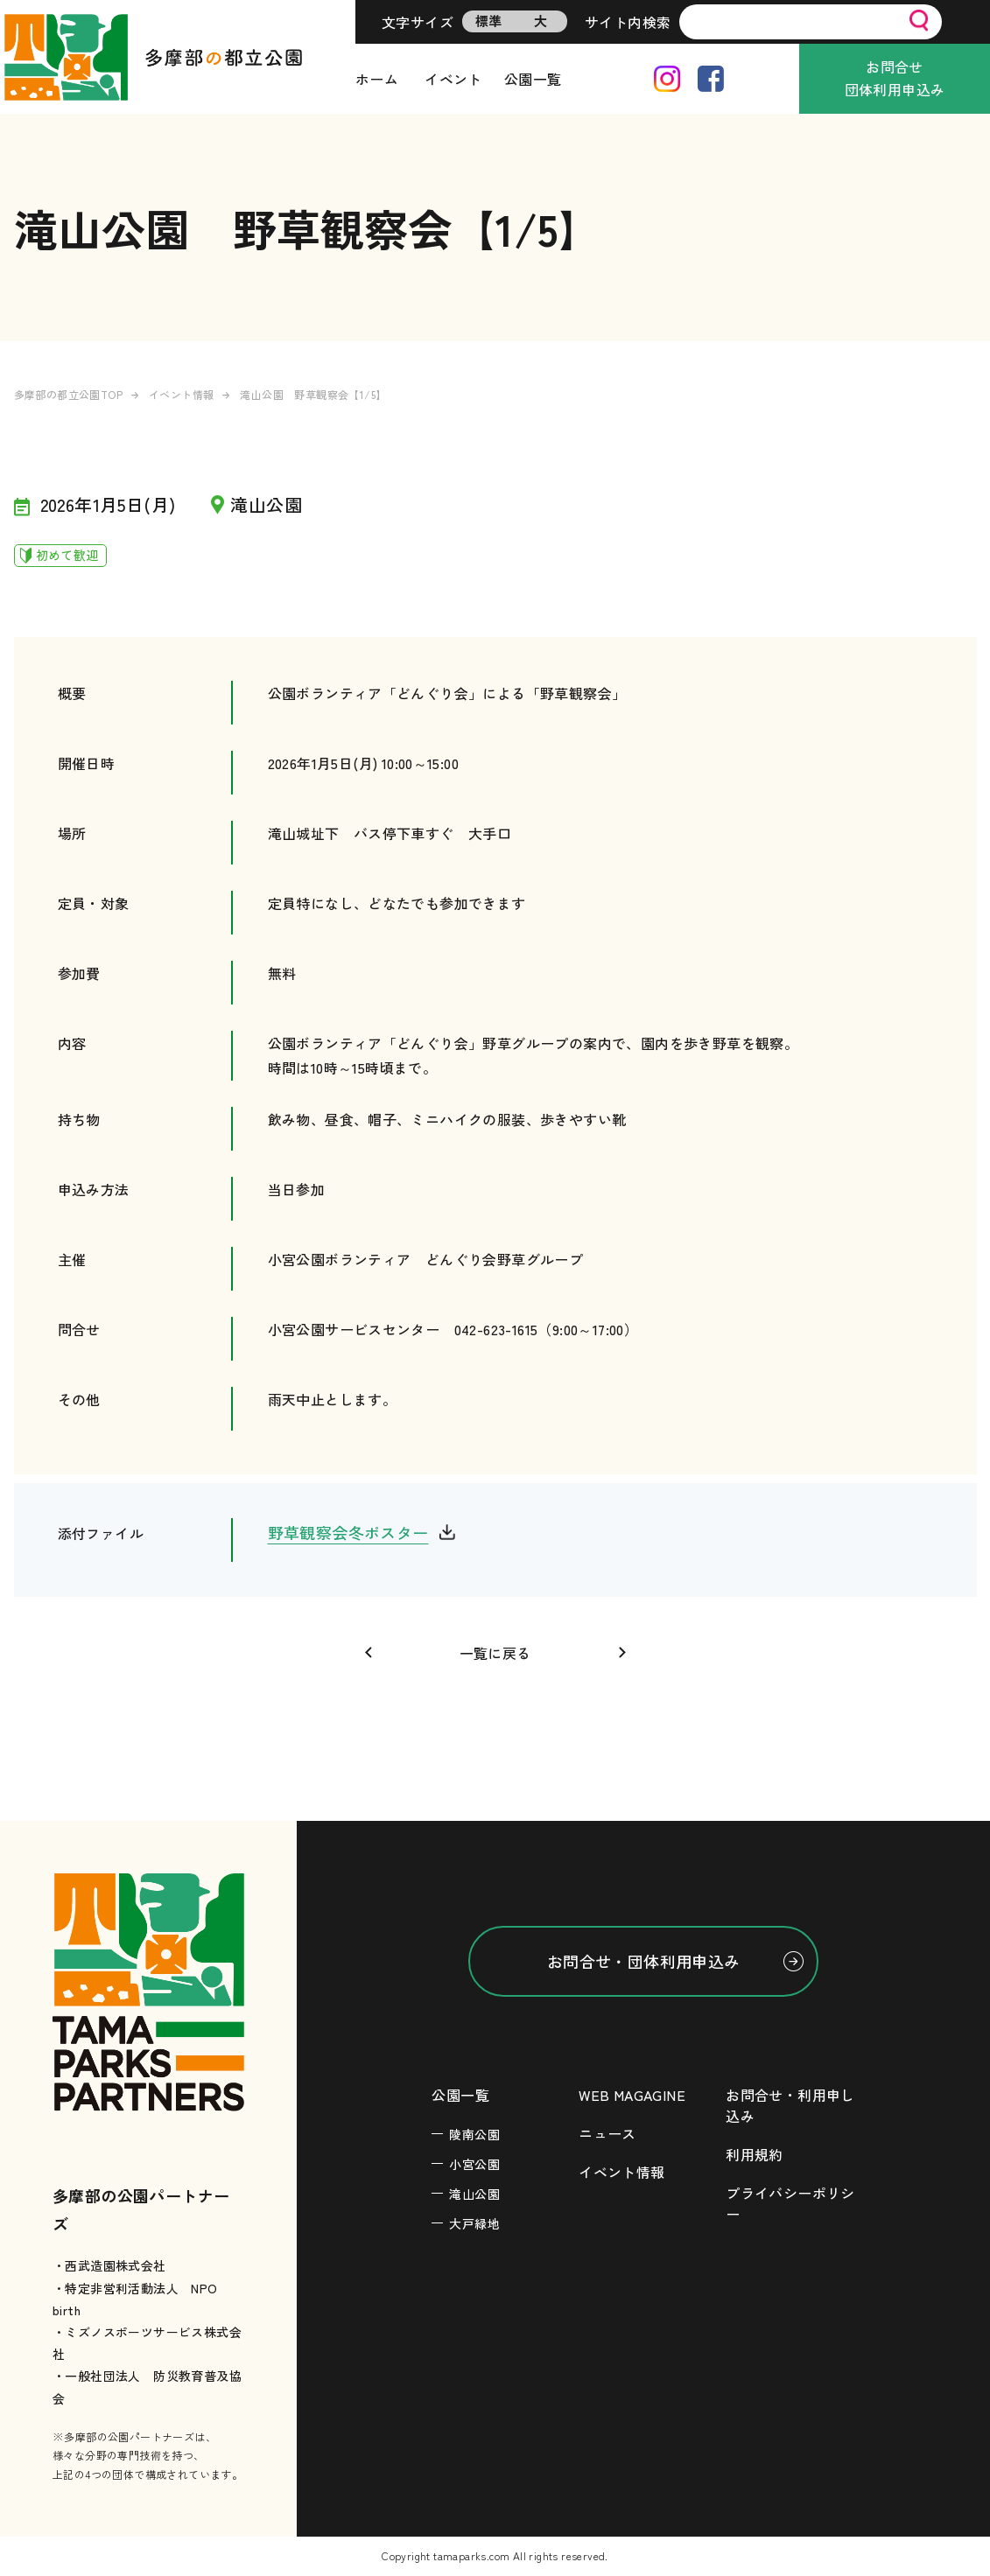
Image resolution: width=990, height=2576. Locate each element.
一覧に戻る (495, 1652)
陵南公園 (474, 2134)
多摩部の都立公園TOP (68, 394)
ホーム (376, 78)
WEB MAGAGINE (632, 2094)
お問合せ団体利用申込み (895, 78)
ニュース (607, 2133)
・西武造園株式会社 (109, 2265)
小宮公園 (474, 2164)
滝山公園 (474, 2193)
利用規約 (754, 2154)
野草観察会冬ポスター (348, 1532)
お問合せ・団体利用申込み (644, 1961)
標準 (488, 20)
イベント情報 (181, 394)
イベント (453, 78)
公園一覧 (533, 78)
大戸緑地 (474, 2223)
